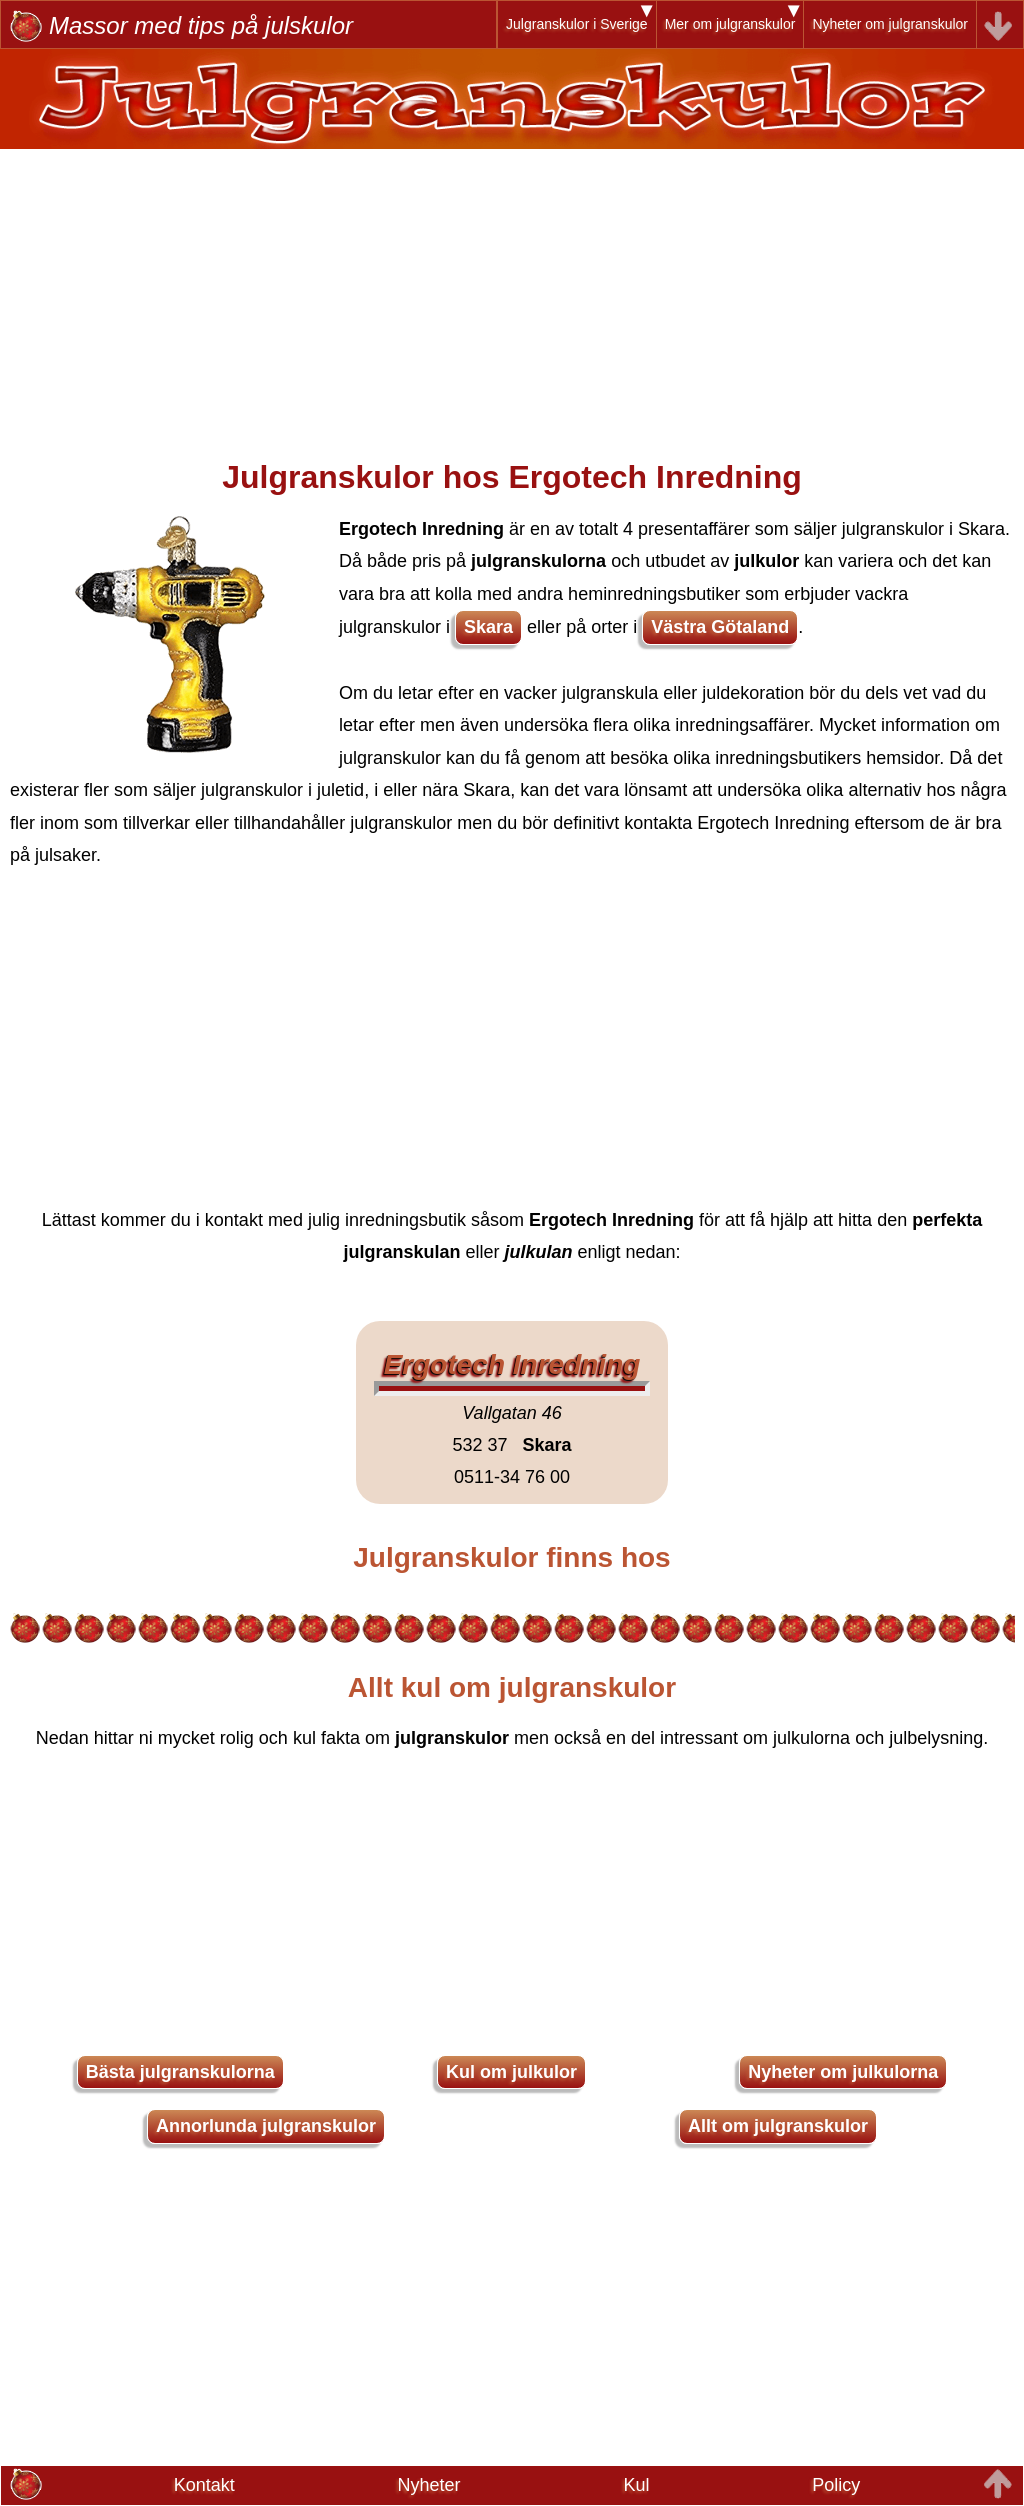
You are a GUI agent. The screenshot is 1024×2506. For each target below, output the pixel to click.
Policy (836, 2485)
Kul (636, 2485)
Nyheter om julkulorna (843, 2072)
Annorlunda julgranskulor (266, 2126)
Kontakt (204, 2485)
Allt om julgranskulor (778, 2126)
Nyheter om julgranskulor (890, 24)
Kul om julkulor (511, 2072)
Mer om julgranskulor (730, 24)
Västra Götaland (720, 627)
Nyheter (429, 2485)
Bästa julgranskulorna (180, 2072)
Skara (488, 627)
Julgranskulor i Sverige (577, 24)
